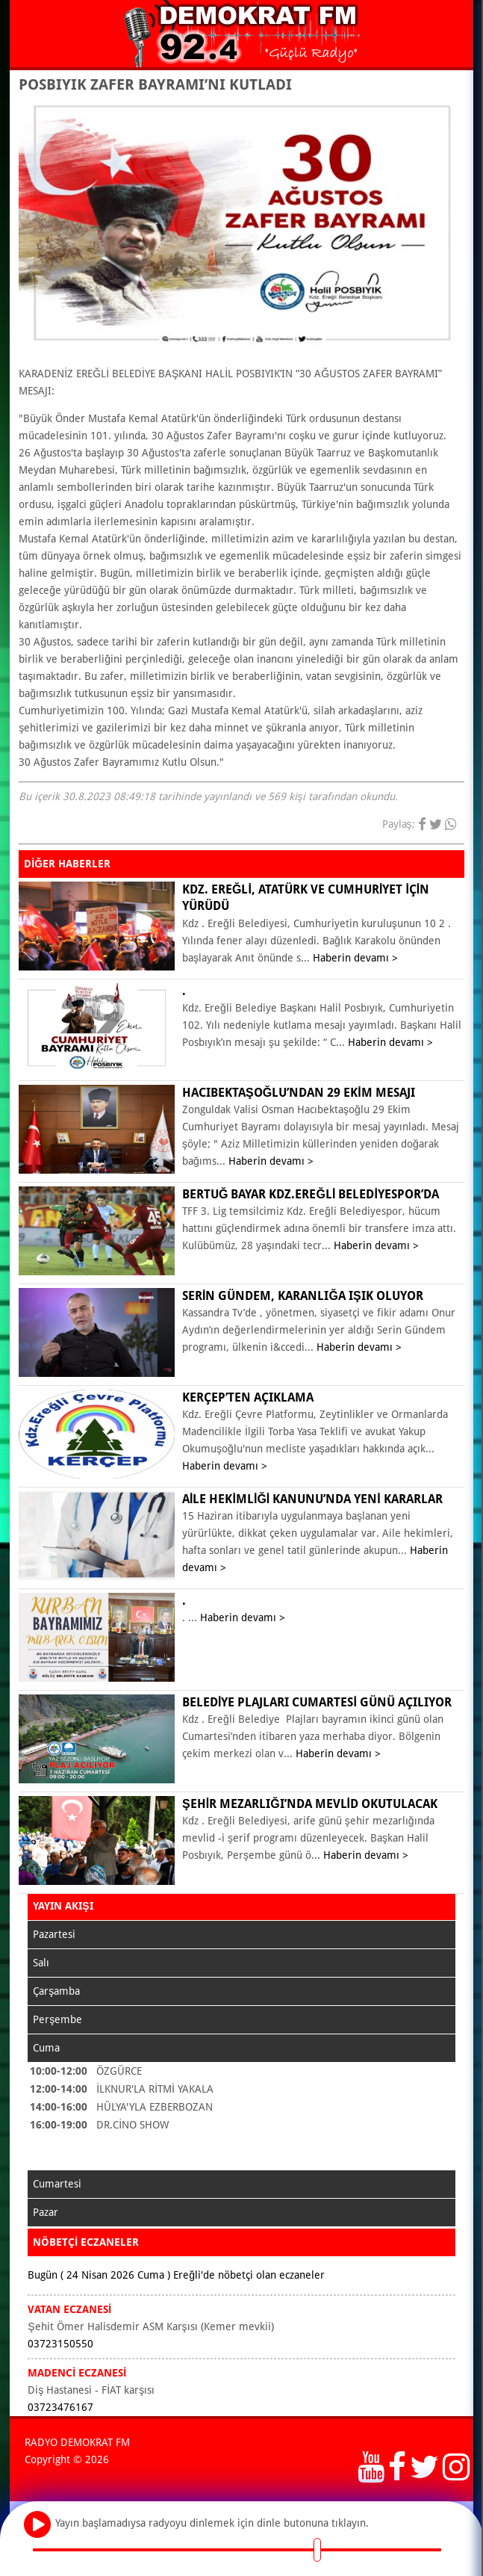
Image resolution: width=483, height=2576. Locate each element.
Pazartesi (54, 1934)
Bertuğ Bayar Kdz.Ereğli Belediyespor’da (310, 1194)
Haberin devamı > (355, 958)
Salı (41, 1963)
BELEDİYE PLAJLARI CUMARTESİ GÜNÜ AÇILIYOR (317, 1702)
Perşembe (57, 2019)
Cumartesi (57, 2184)
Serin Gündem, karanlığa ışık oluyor (302, 1296)
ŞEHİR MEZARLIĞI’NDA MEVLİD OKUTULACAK (309, 1804)
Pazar (45, 2212)
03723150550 (60, 2344)
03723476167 (60, 2407)
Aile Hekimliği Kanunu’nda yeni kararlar (312, 1499)
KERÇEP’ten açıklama (248, 1397)
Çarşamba (56, 1991)
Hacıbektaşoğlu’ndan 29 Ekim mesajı (298, 1093)
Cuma (46, 2048)
